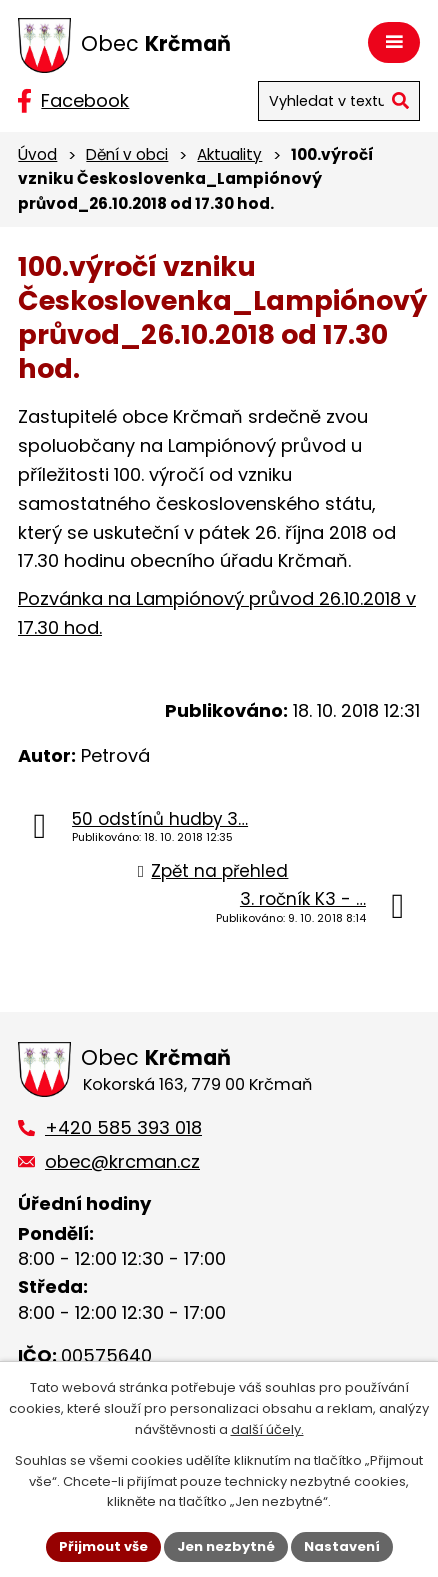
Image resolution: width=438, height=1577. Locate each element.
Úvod (37, 154)
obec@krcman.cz (122, 1161)
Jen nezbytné (226, 1546)
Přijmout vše (103, 1546)
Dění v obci (127, 154)
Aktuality (229, 154)
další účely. (267, 1429)
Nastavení (342, 1546)
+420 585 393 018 (123, 1127)
